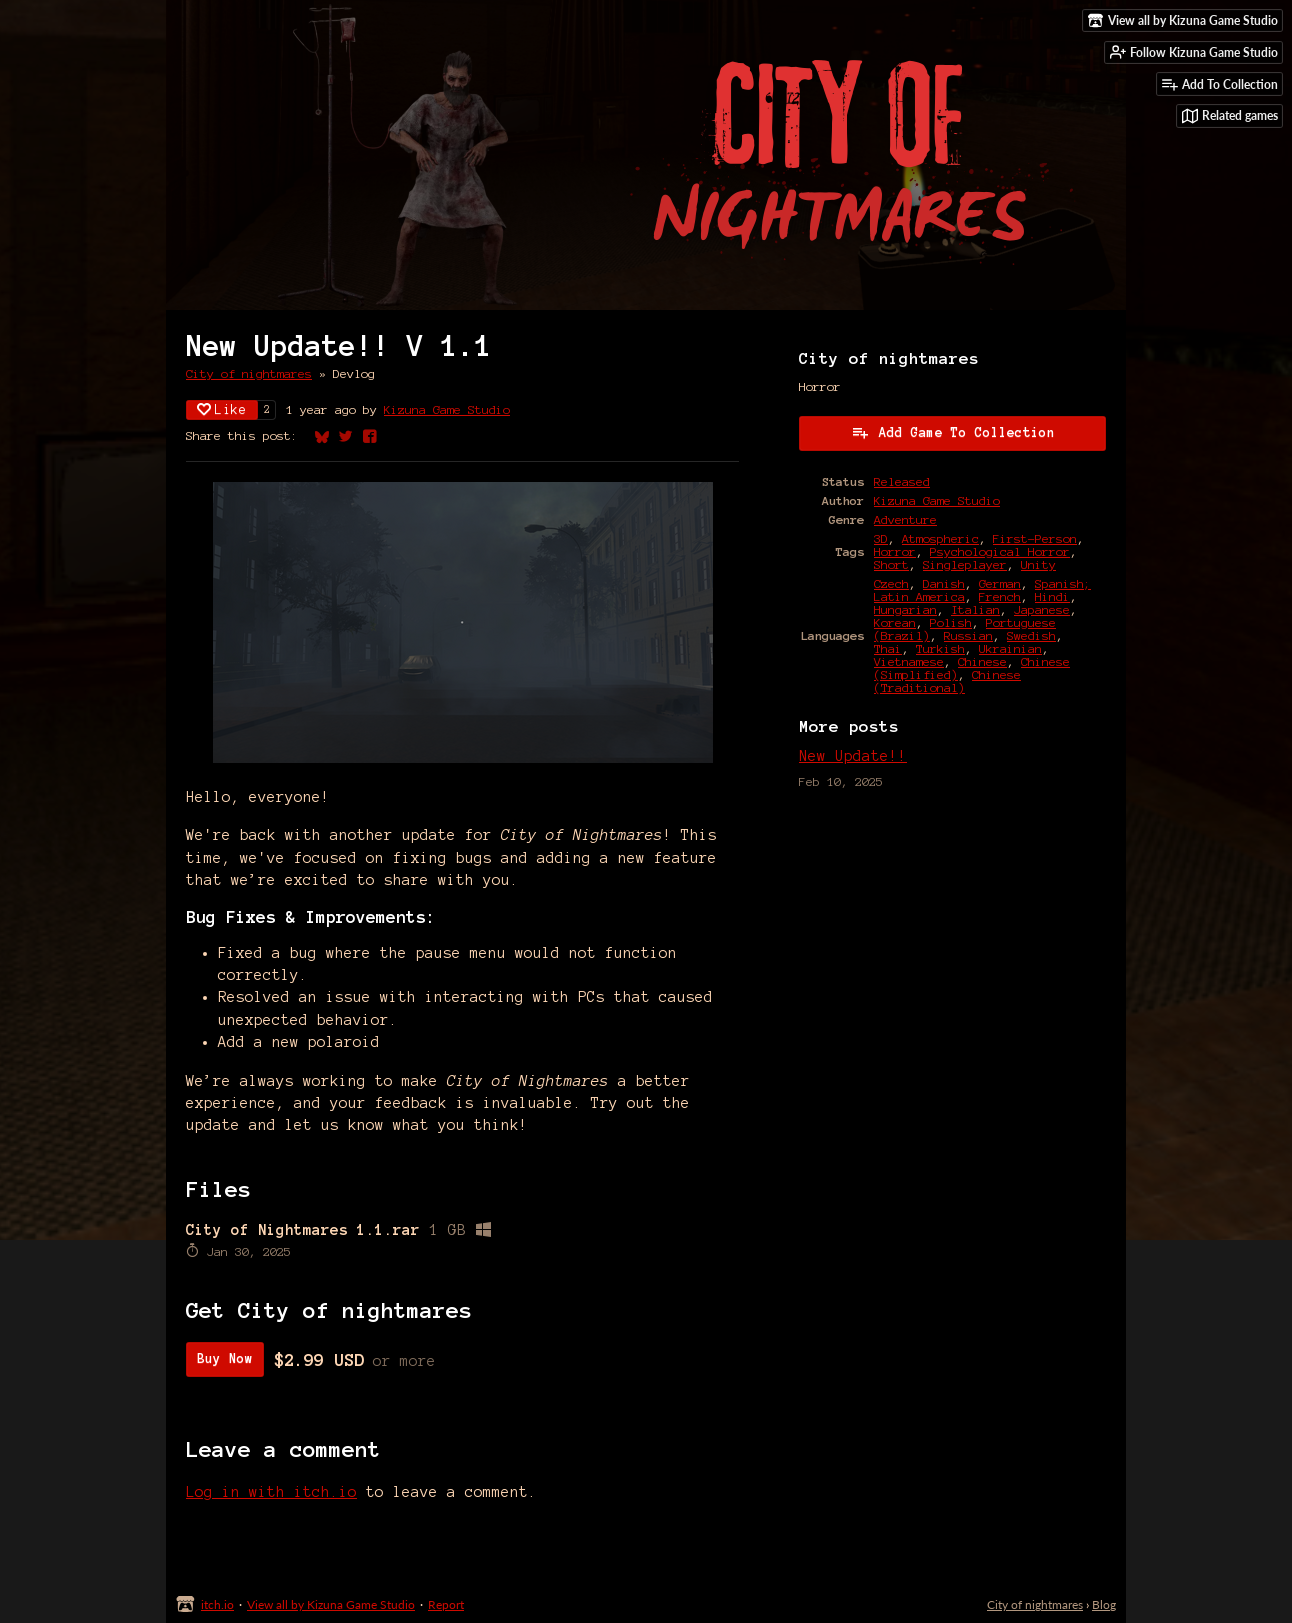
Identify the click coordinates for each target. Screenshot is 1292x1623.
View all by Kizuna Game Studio (331, 1604)
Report (446, 1604)
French (1000, 596)
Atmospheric (940, 538)
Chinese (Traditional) (947, 681)
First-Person (1035, 538)
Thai (888, 648)
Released (902, 481)
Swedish (1031, 635)
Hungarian (905, 609)
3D (881, 538)
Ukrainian (1010, 648)
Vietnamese (909, 661)
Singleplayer (965, 564)
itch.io (217, 1604)
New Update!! (853, 756)
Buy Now (225, 1359)
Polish (951, 622)
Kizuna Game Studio (447, 409)
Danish (944, 583)
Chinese (982, 661)
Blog (1104, 1604)
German (1000, 583)
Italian (975, 609)
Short (891, 564)
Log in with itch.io (271, 1492)
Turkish (940, 648)
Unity (1038, 564)
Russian (968, 635)
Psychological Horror (1000, 551)
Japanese (1042, 609)
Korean (895, 622)
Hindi (1052, 596)
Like (222, 409)
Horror (895, 551)
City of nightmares (249, 373)
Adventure (905, 519)
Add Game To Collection (953, 432)
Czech (891, 583)
